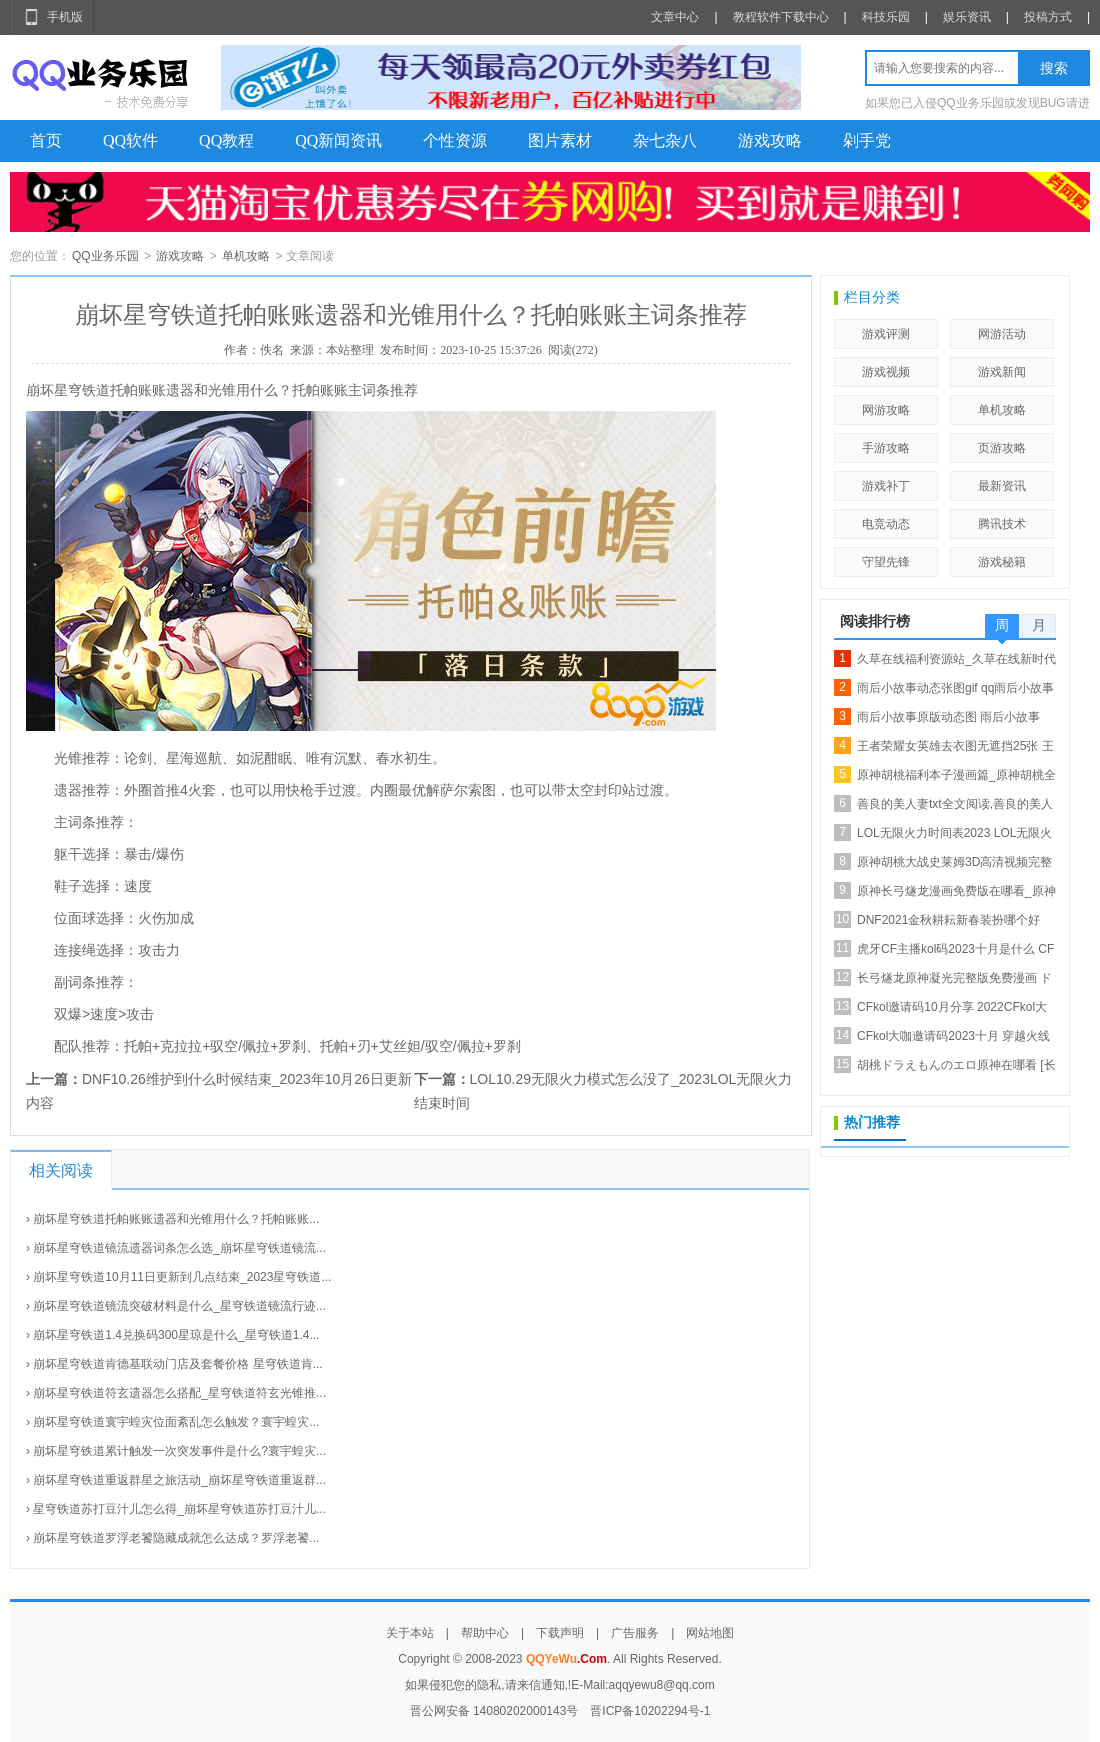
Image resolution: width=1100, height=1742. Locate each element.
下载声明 (560, 1633)
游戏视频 (886, 372)
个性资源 (455, 140)
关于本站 (410, 1633)
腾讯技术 (1002, 524)
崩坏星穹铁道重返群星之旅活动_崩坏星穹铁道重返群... (179, 1480)
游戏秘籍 (1002, 562)
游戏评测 (886, 334)
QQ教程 (226, 140)
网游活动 (1002, 334)
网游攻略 (886, 410)
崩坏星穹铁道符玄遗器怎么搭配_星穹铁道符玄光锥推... (179, 1393)
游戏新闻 (1002, 372)
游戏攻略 (770, 140)
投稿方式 (1048, 17)
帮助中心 (485, 1633)
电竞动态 (886, 524)
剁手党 (867, 140)
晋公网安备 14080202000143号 (494, 1711)
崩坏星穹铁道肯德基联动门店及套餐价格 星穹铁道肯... (177, 1364)
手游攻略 (886, 448)
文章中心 (675, 17)
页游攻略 (1002, 448)
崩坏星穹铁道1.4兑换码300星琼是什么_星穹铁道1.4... (176, 1335)
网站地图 (710, 1633)
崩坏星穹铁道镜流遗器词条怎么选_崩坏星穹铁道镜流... (179, 1248)
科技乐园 (886, 17)
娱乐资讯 (967, 17)
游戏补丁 (886, 486)
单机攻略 (246, 256)
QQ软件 (130, 140)
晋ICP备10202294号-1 (650, 1711)
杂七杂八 (665, 140)
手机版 (65, 17)
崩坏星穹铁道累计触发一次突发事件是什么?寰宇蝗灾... (179, 1451)
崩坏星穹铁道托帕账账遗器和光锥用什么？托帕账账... (176, 1219)
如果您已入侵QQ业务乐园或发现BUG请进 (977, 103)
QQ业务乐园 (105, 256)
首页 (46, 140)
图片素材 (560, 140)
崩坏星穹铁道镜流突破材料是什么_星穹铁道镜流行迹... (179, 1306)
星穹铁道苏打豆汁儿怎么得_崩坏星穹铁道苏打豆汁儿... (179, 1509)
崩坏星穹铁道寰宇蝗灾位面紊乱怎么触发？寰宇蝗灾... (176, 1422)
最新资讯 (1002, 486)
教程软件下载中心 (781, 17)
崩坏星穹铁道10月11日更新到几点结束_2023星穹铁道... (182, 1277)
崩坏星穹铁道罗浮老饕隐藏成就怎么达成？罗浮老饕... (176, 1538)
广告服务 (635, 1633)
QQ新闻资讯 (338, 140)
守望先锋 (886, 562)
